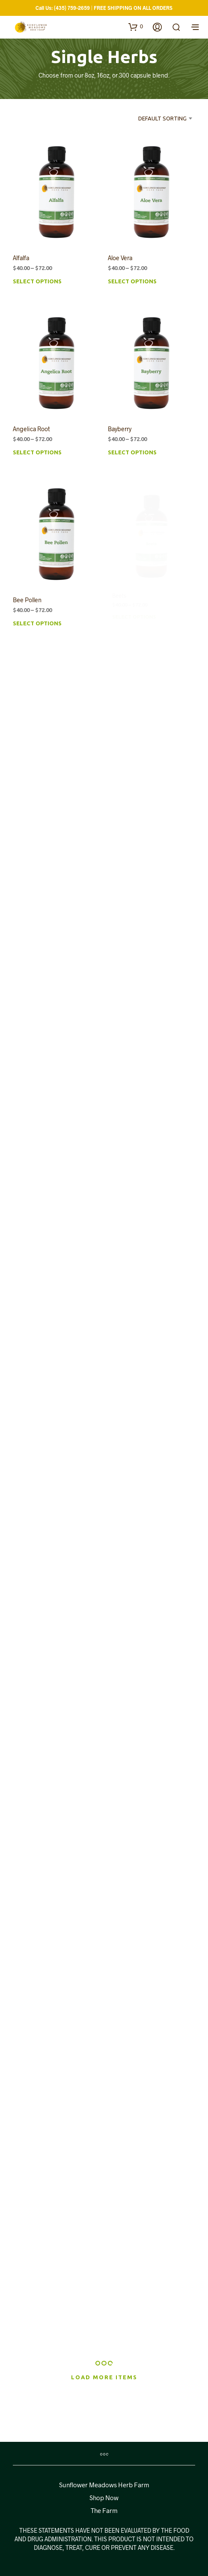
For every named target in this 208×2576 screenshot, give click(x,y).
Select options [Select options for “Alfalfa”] (37, 282)
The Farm (104, 2510)
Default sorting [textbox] (162, 118)
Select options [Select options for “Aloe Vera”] (132, 282)
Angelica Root (31, 429)
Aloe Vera (120, 258)
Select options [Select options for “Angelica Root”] (37, 453)
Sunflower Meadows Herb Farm (104, 2485)
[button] (135, 26)
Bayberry (121, 427)
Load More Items (104, 2377)
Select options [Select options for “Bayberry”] (133, 449)
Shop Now (104, 2497)
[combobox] (158, 118)
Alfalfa (21, 258)
